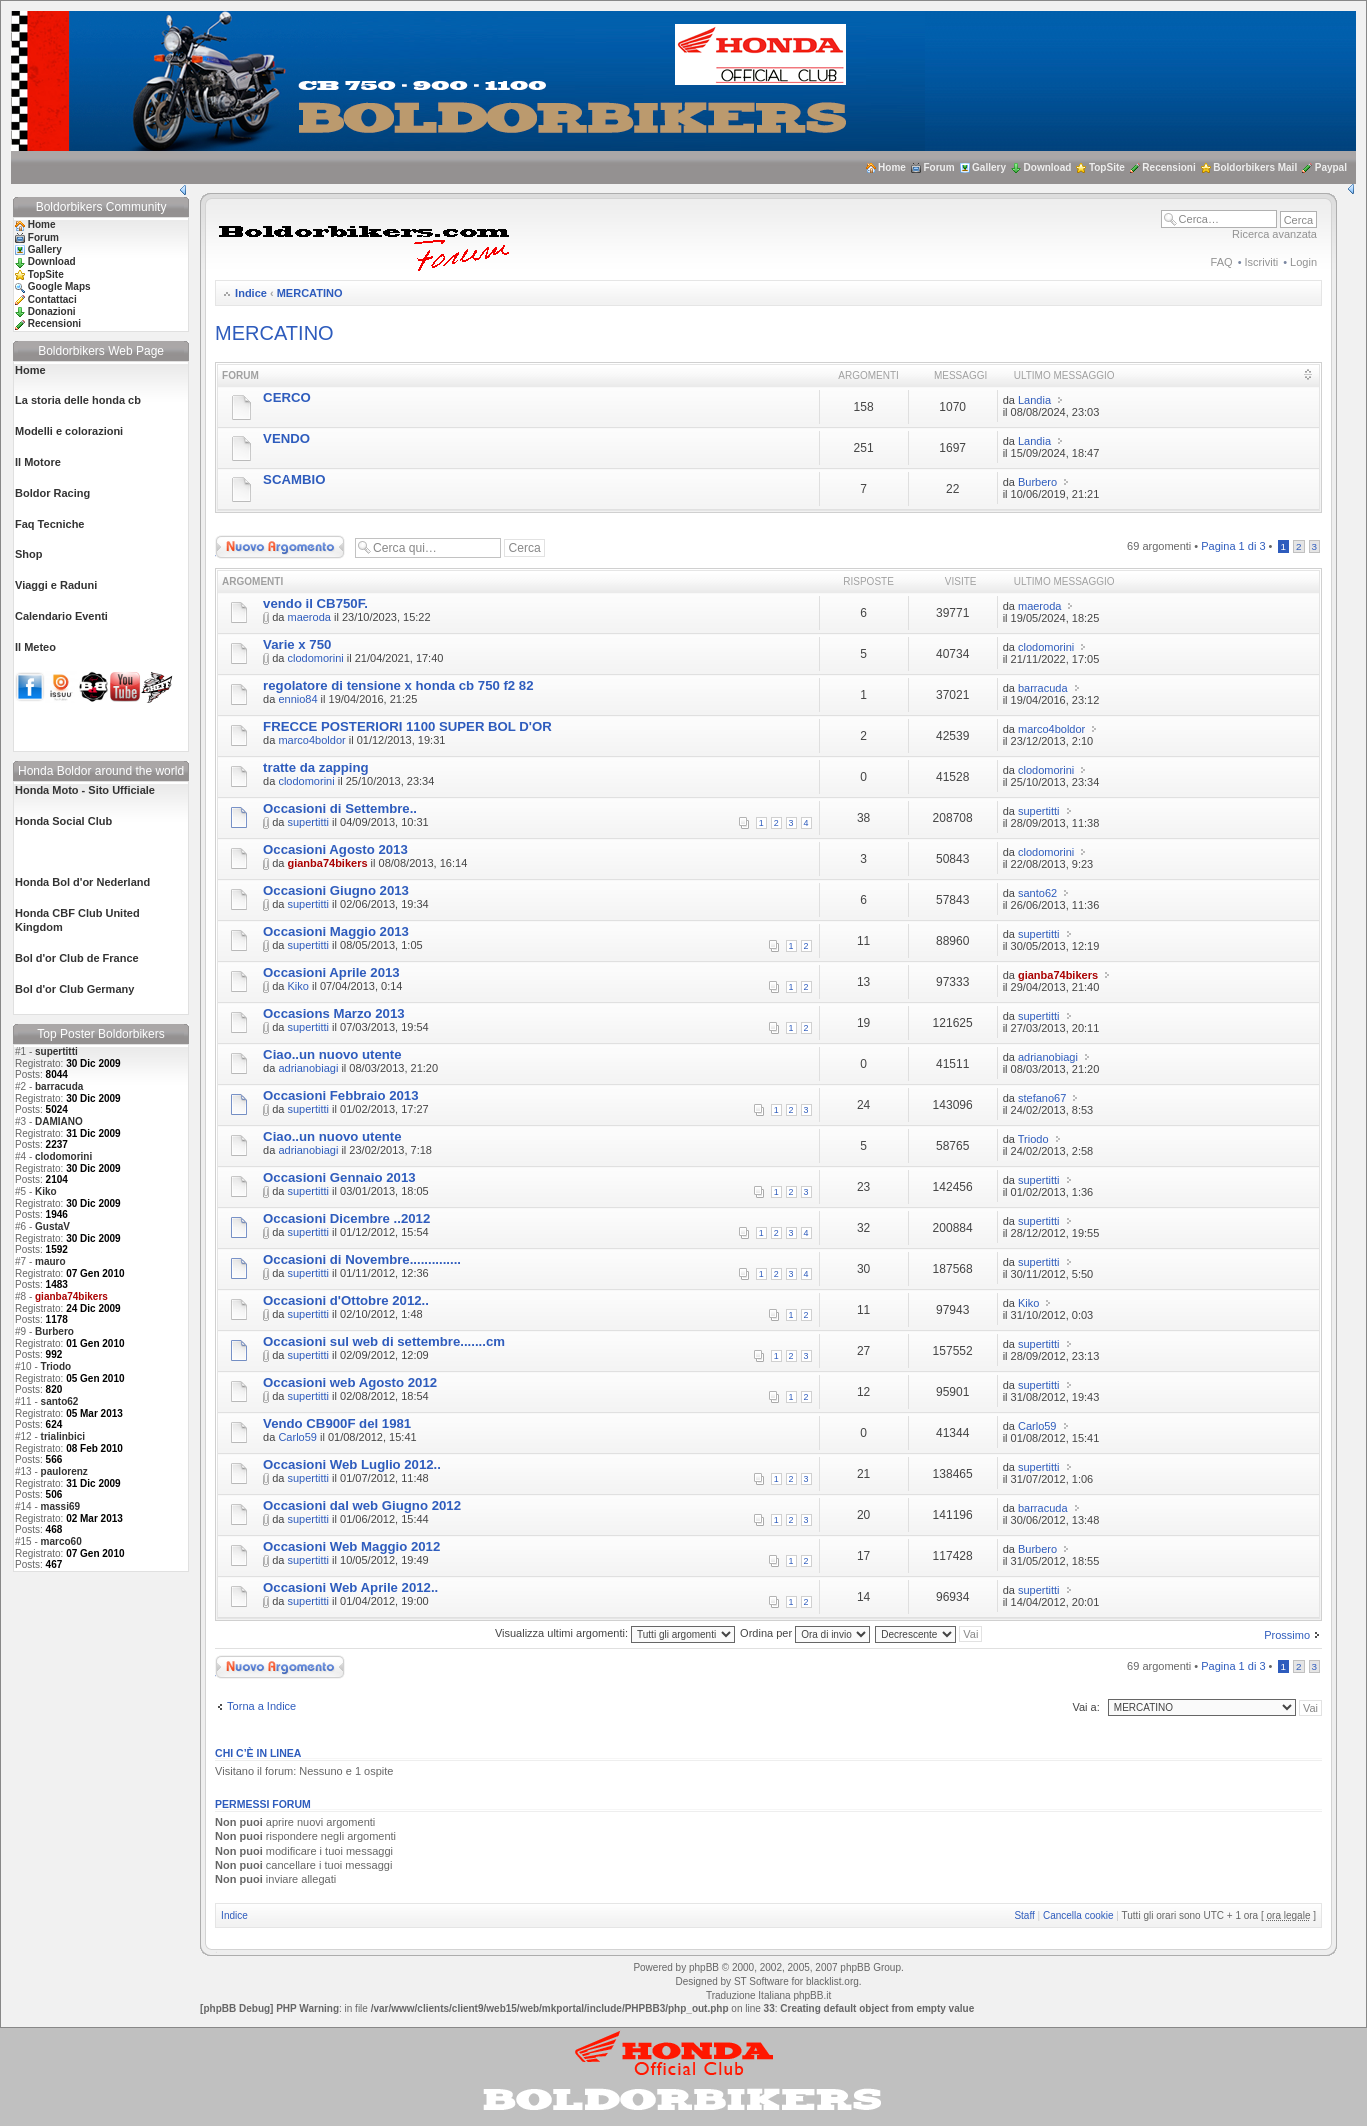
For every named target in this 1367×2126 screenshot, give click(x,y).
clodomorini (63, 1156)
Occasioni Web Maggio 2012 (351, 1546)
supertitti (56, 1051)
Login (1303, 262)
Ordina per (805, 1633)
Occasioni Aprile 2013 (331, 972)
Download (1048, 167)
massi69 (60, 1506)
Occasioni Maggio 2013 (336, 931)
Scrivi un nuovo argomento (280, 547)
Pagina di (1233, 546)
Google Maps (59, 286)
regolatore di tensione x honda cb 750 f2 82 (398, 685)
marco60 (61, 1541)
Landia (1034, 400)
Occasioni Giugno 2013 (336, 890)
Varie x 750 (297, 644)
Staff (1024, 1915)
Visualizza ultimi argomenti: (615, 1633)
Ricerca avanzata (1274, 234)
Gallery (989, 167)
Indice (251, 293)
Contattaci (52, 299)
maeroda (308, 617)
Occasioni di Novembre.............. (362, 1259)
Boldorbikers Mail (1255, 167)
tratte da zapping (316, 767)
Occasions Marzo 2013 (333, 1013)
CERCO (287, 397)
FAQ (1222, 262)
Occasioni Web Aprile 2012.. (350, 1587)
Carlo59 (297, 1437)
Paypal (1331, 167)
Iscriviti (1262, 262)
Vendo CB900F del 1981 (337, 1423)
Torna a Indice (261, 1706)
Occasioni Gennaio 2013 (339, 1177)
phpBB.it (812, 1995)
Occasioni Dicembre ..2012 (346, 1218)
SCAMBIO (294, 479)
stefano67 (1042, 1098)
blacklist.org (832, 1981)
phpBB (704, 1967)
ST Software (761, 1981)
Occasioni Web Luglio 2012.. (352, 1464)
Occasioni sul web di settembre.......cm (384, 1341)
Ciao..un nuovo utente (332, 1054)
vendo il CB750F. (315, 603)
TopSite (1107, 167)
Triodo (56, 1366)
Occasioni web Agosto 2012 (350, 1382)
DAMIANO (59, 1121)
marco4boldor (311, 740)
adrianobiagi (308, 1068)
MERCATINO (310, 293)
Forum (938, 167)
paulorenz (64, 1471)
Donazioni (52, 311)
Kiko (46, 1191)
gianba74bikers (327, 863)
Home (892, 167)
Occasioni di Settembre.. (340, 808)
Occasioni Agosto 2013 (335, 849)
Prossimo (1287, 1635)
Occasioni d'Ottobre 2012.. (346, 1300)
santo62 (60, 1401)
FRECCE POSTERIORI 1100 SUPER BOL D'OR (407, 726)
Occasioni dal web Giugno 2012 (362, 1505)
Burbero (54, 1331)
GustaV (52, 1226)
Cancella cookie (1078, 1915)
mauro (50, 1261)
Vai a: (1085, 1707)
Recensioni (1168, 167)
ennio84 (297, 699)
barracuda (59, 1086)
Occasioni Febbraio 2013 (340, 1095)
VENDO (286, 438)
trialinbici (63, 1436)
